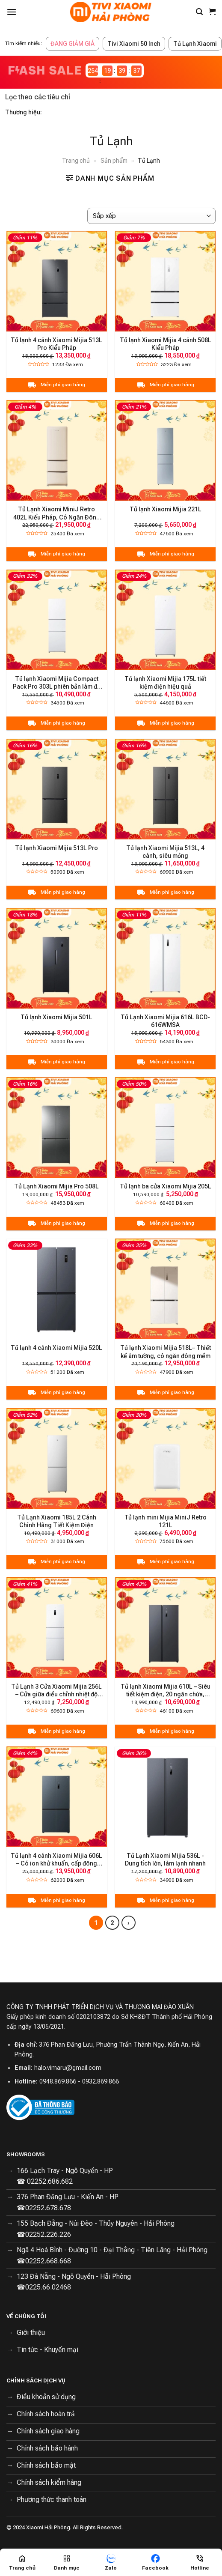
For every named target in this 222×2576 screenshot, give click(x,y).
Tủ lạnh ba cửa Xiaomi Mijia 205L (165, 1186)
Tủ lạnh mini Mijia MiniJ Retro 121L (165, 1521)
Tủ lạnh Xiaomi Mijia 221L (165, 509)
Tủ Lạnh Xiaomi (195, 43)
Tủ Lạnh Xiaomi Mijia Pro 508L (56, 1186)
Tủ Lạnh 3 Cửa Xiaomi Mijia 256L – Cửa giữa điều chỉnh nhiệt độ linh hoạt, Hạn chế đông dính (56, 1690)
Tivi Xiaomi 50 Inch (133, 43)
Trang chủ (76, 160)
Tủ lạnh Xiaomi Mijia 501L (56, 1017)
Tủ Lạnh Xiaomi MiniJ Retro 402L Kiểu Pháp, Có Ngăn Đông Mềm (56, 513)
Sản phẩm (114, 160)
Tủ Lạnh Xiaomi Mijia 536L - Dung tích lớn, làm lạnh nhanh (165, 1859)
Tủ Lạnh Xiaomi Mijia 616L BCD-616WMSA (165, 1021)
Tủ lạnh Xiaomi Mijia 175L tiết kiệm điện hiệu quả (165, 682)
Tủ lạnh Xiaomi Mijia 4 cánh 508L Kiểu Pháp (165, 344)
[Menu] (11, 11)
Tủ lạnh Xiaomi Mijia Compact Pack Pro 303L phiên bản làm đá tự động (57, 682)
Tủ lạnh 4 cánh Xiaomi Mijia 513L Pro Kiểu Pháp (56, 344)
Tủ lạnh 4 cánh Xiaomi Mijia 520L (56, 1347)
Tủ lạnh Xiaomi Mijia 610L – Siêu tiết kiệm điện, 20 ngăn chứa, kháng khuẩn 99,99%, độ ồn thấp (165, 1690)
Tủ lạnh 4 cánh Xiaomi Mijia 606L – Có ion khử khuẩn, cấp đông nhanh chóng (56, 1859)
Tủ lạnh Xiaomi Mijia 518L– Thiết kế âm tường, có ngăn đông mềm (165, 1351)
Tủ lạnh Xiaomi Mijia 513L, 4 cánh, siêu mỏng (165, 852)
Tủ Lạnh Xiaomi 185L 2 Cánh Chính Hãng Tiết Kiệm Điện (56, 1521)
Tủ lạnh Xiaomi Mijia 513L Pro (56, 848)
